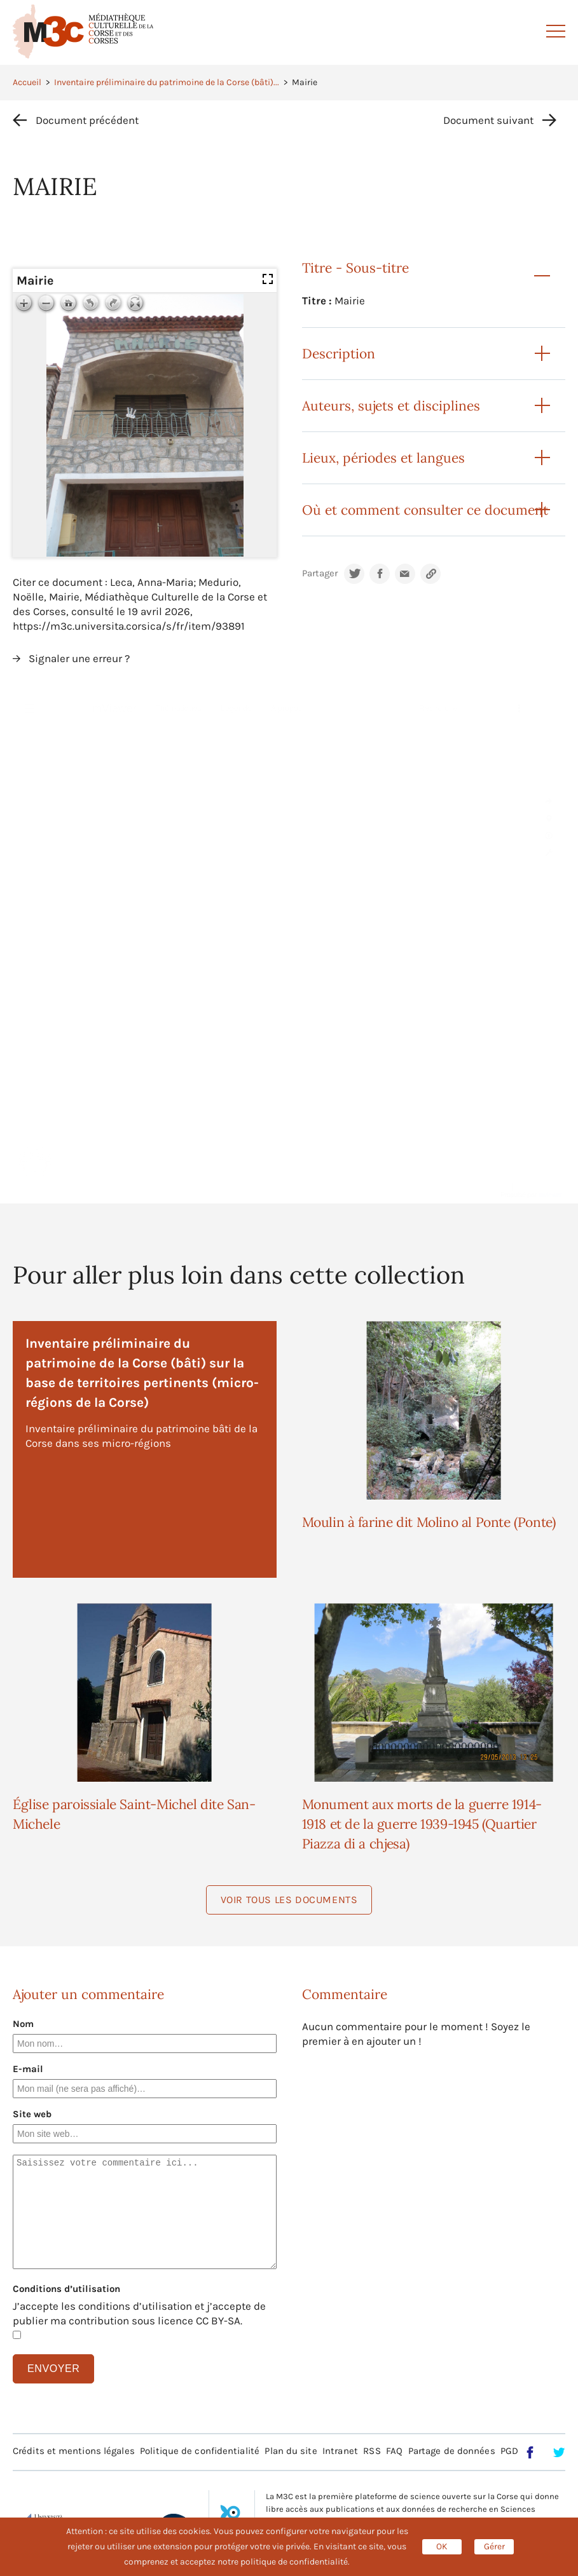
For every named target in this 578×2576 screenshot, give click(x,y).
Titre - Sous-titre (355, 267)
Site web (32, 2114)
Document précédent (87, 120)
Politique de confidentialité (199, 2451)
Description (338, 353)
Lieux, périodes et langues (383, 457)
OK (442, 2546)
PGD (509, 2451)
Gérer (494, 2546)
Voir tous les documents (289, 1900)
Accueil (27, 82)
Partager (320, 573)
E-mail (28, 2069)
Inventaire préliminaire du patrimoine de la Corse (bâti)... (166, 82)
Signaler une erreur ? (79, 658)
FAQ (394, 2451)
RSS (371, 2451)
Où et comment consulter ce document (425, 510)
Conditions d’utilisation (66, 2289)
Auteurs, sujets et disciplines (391, 405)
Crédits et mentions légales (74, 2451)
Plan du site (291, 2451)
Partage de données (451, 2451)
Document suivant (488, 120)
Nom (23, 2024)
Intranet (340, 2451)
